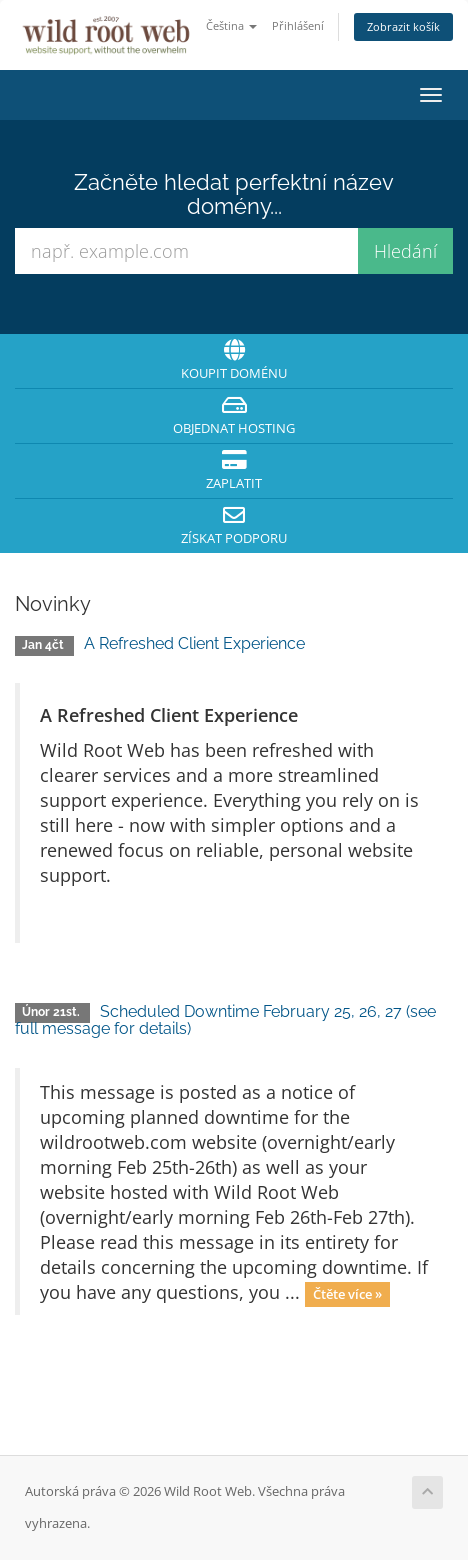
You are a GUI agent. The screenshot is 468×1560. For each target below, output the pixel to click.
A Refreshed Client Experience (194, 643)
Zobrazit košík (403, 26)
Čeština (231, 25)
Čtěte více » (347, 1294)
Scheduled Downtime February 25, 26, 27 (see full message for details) (225, 1020)
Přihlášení (298, 25)
